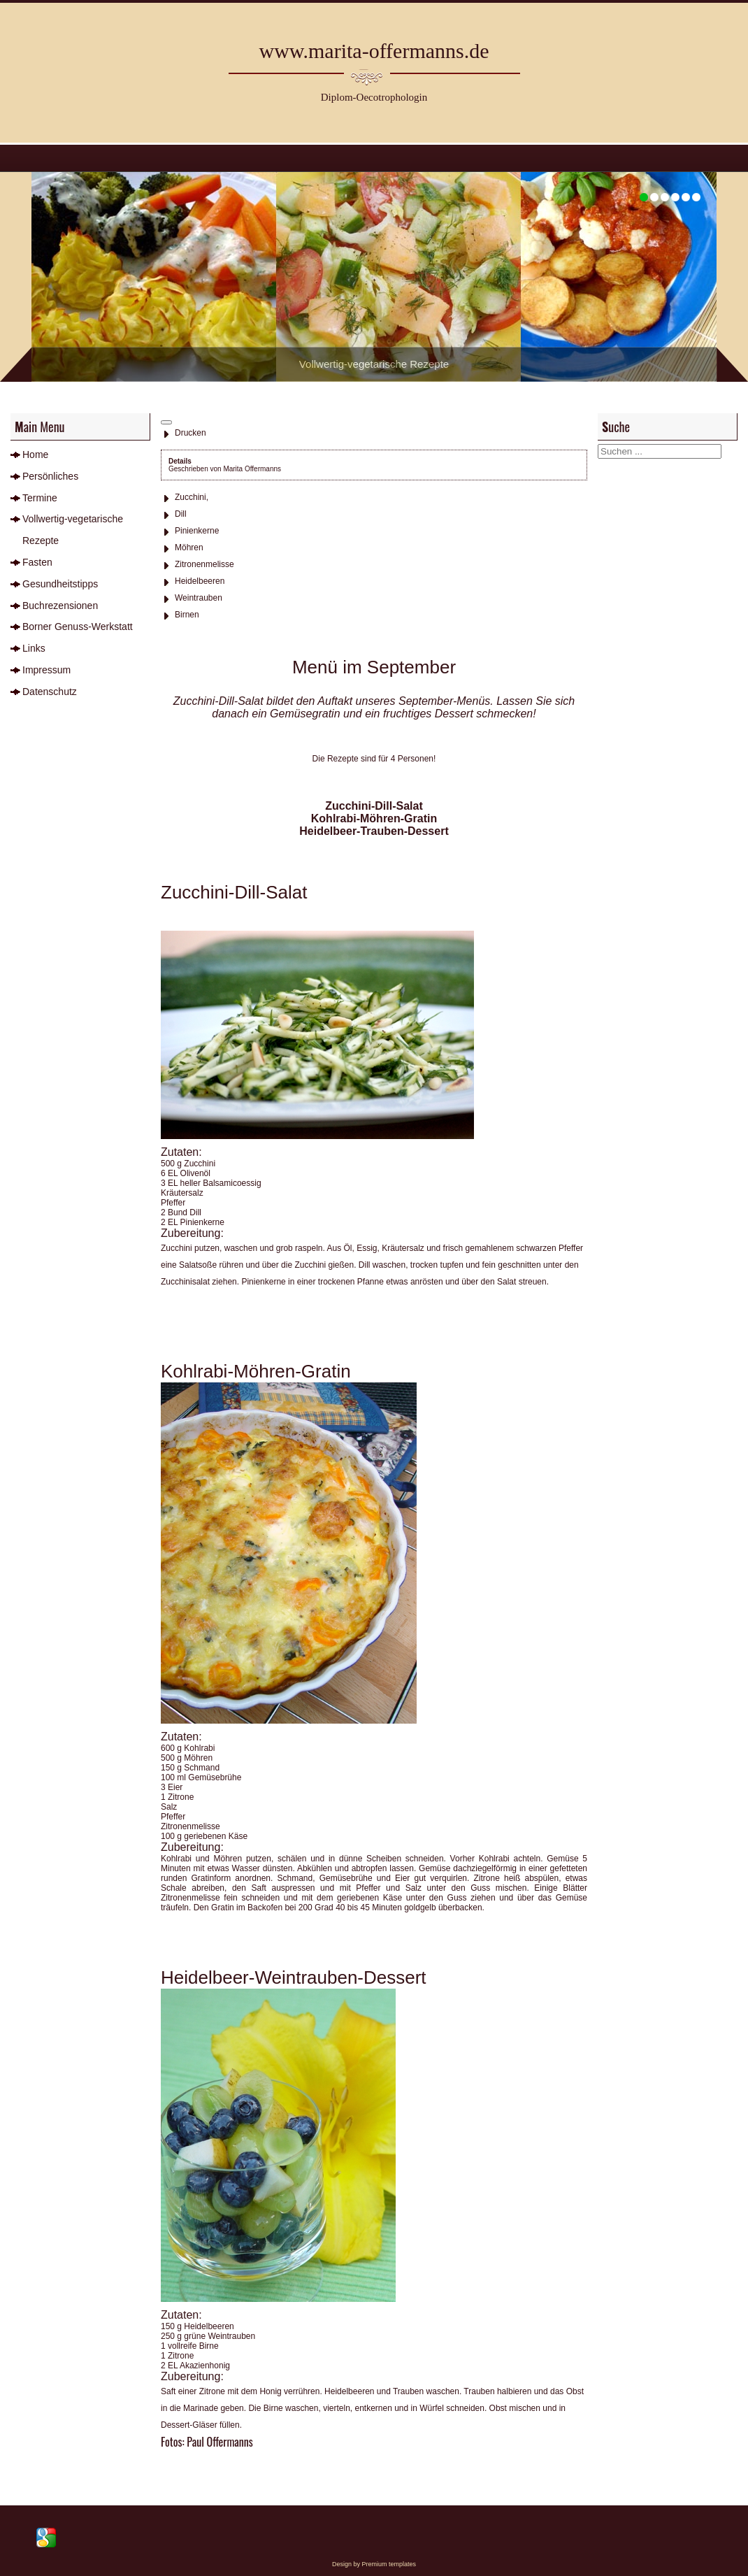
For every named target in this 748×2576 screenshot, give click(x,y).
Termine (39, 497)
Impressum (46, 669)
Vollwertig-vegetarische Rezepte (72, 529)
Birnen (187, 615)
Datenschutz (49, 691)
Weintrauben (198, 598)
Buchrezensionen (60, 605)
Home (35, 454)
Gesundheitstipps (60, 583)
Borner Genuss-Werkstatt (77, 626)
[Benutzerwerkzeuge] (166, 422)
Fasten (37, 562)
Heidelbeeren (199, 581)
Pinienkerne (197, 531)
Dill (181, 514)
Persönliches (50, 476)
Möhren (189, 547)
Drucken (190, 433)
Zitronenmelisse (204, 564)
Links (33, 648)
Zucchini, (191, 497)
